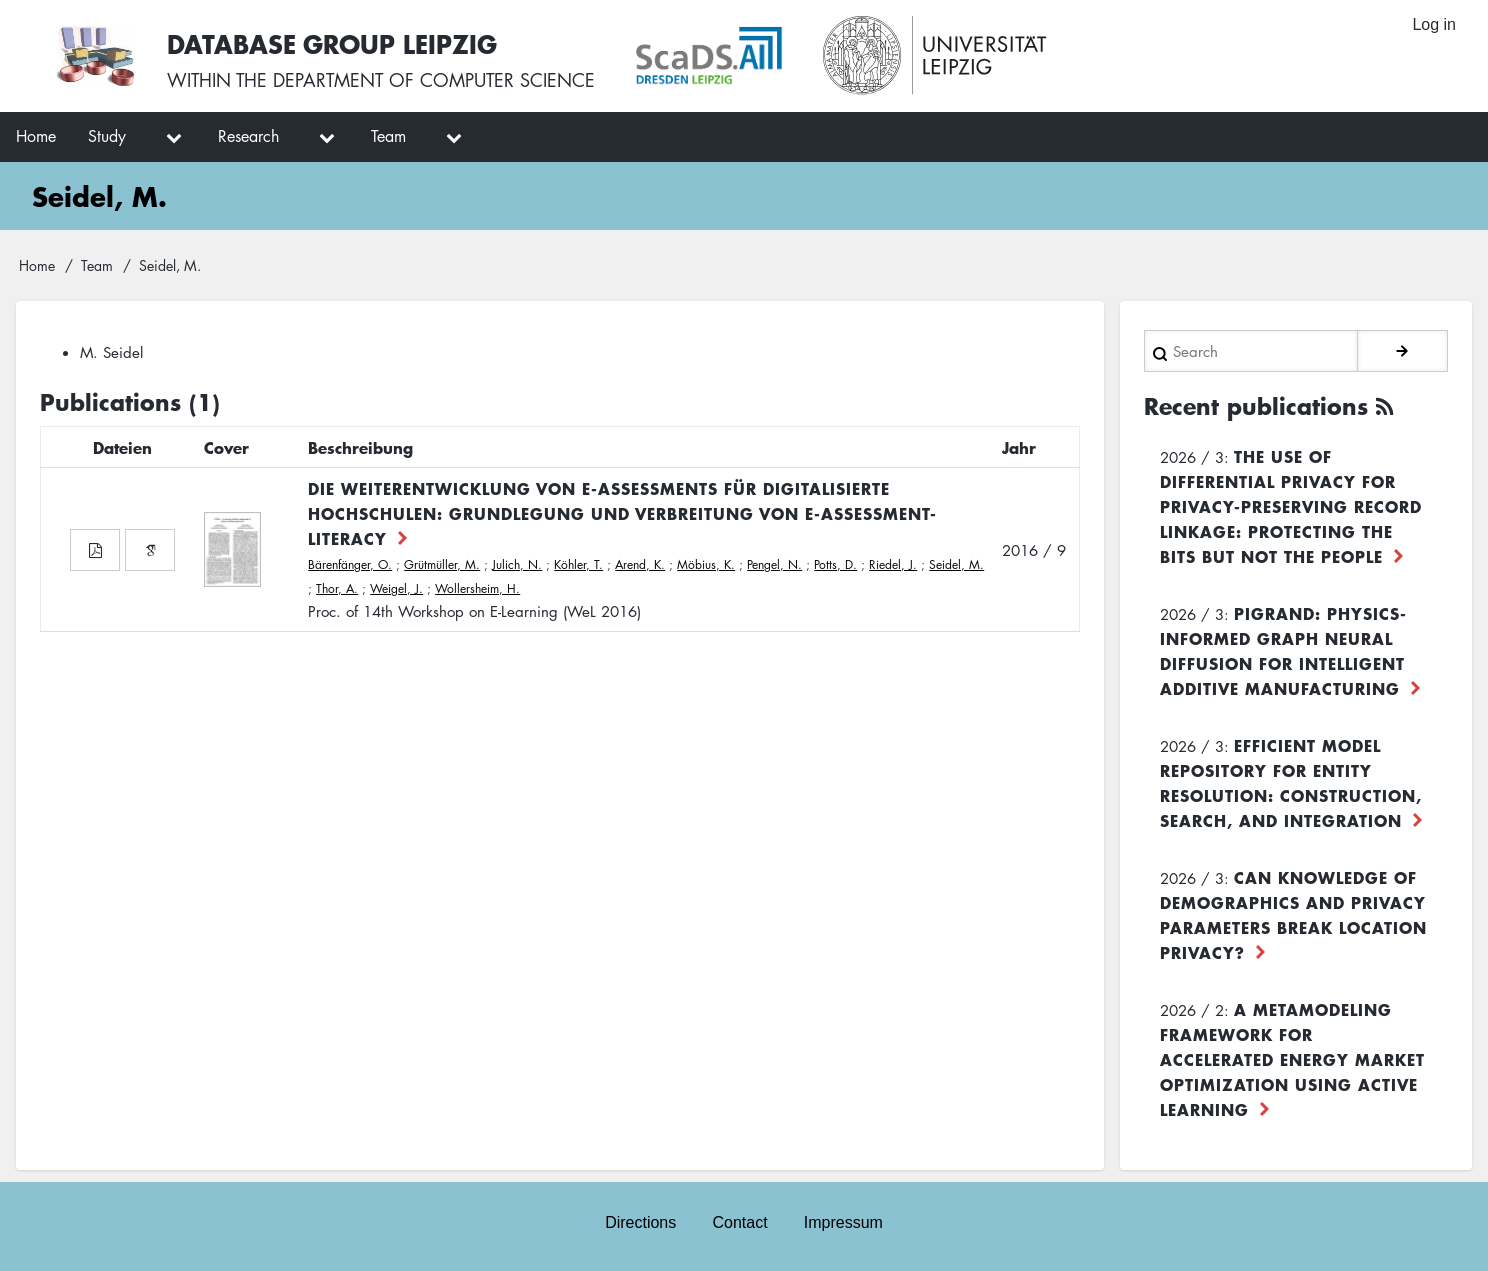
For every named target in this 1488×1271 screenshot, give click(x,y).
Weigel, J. (396, 588)
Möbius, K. (706, 564)
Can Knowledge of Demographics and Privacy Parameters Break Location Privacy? (1293, 914)
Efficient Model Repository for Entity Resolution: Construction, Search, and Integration (1291, 782)
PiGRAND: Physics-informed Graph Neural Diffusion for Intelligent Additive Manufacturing (1283, 650)
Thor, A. (337, 588)
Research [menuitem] (248, 136)
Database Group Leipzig (332, 43)
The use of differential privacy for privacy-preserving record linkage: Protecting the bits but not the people (1291, 506)
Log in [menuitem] (1434, 24)
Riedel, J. (893, 564)
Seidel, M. (956, 564)
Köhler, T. (578, 564)
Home (37, 265)
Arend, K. (640, 564)
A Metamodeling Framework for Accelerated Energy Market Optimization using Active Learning (1292, 1059)
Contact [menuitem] (739, 1222)
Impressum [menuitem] (843, 1222)
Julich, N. (517, 564)
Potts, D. (835, 564)
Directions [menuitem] (640, 1222)
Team (97, 265)
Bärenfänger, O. (350, 564)
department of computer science (434, 80)
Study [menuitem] (107, 136)
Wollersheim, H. (477, 588)
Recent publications (1256, 406)
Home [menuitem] (36, 136)
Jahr (1019, 447)
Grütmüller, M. (442, 564)
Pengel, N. (774, 564)
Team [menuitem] (388, 136)
